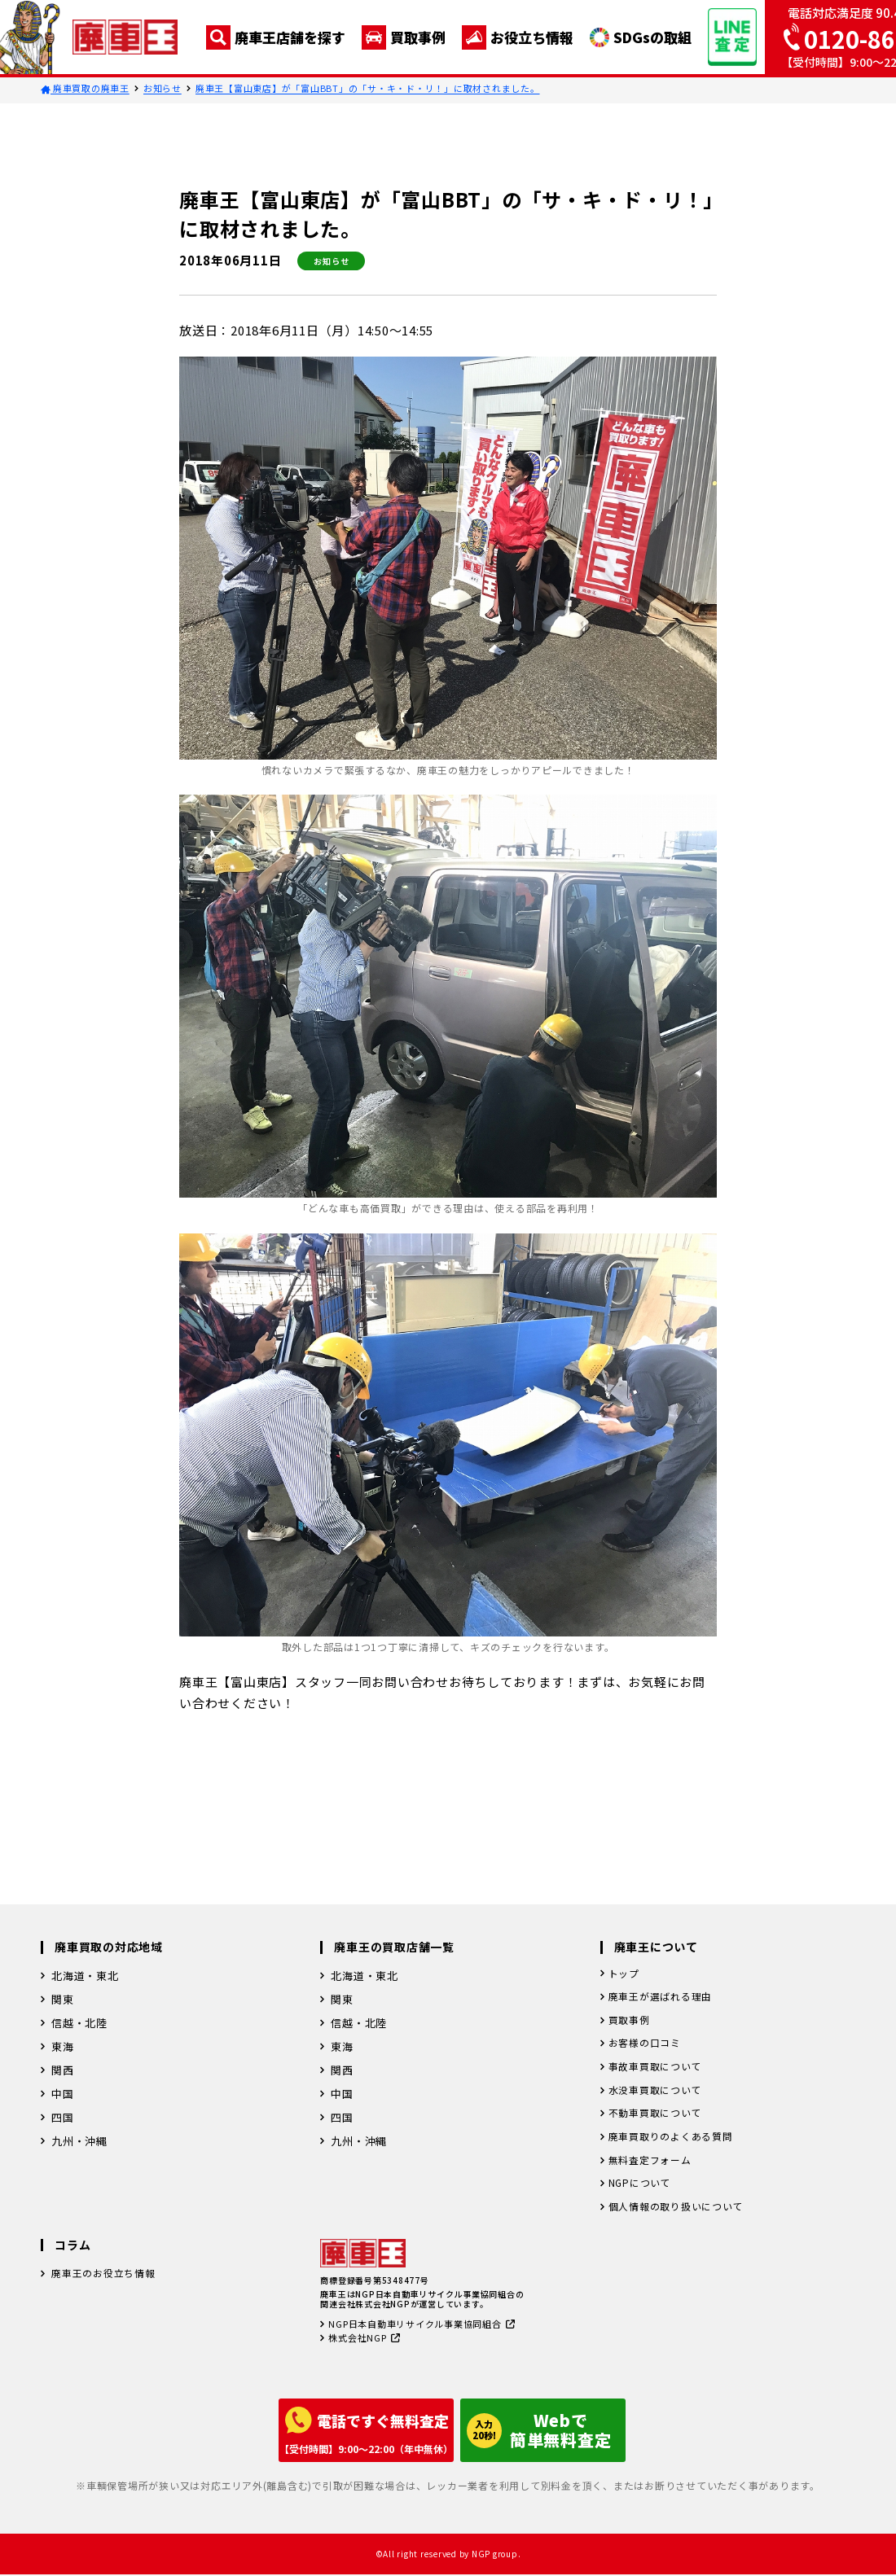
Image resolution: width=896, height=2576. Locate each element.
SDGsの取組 (641, 37)
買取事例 (404, 37)
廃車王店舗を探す (275, 37)
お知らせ (162, 87)
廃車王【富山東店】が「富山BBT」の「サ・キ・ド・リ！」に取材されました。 (367, 87)
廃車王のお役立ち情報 (107, 2289)
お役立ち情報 (517, 37)
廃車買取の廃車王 (85, 87)
